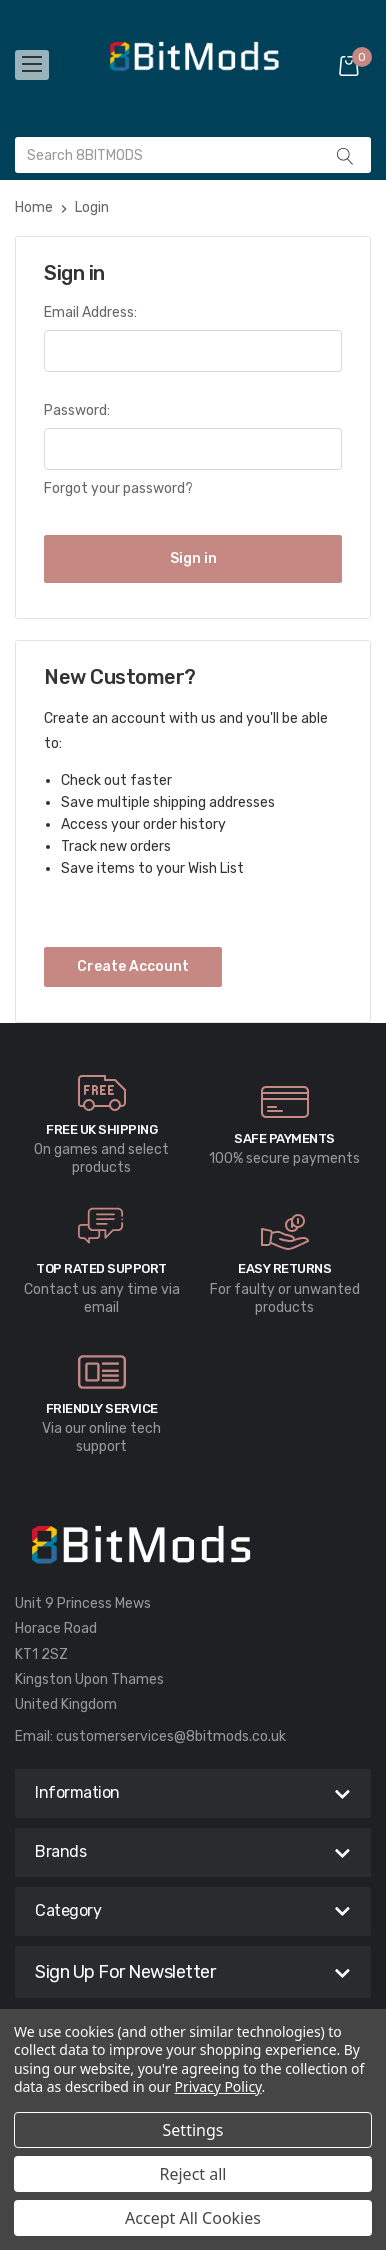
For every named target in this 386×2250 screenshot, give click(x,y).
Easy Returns (284, 1268)
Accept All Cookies (193, 2218)
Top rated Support (101, 1268)
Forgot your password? (118, 488)
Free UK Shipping (101, 1129)
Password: (77, 410)
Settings (193, 2130)
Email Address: (90, 312)
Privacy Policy (218, 2086)
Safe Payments (284, 1138)
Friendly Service (102, 1408)
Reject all (193, 2174)
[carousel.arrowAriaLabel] (102, 1093)
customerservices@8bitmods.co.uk (171, 1736)
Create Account (133, 966)
